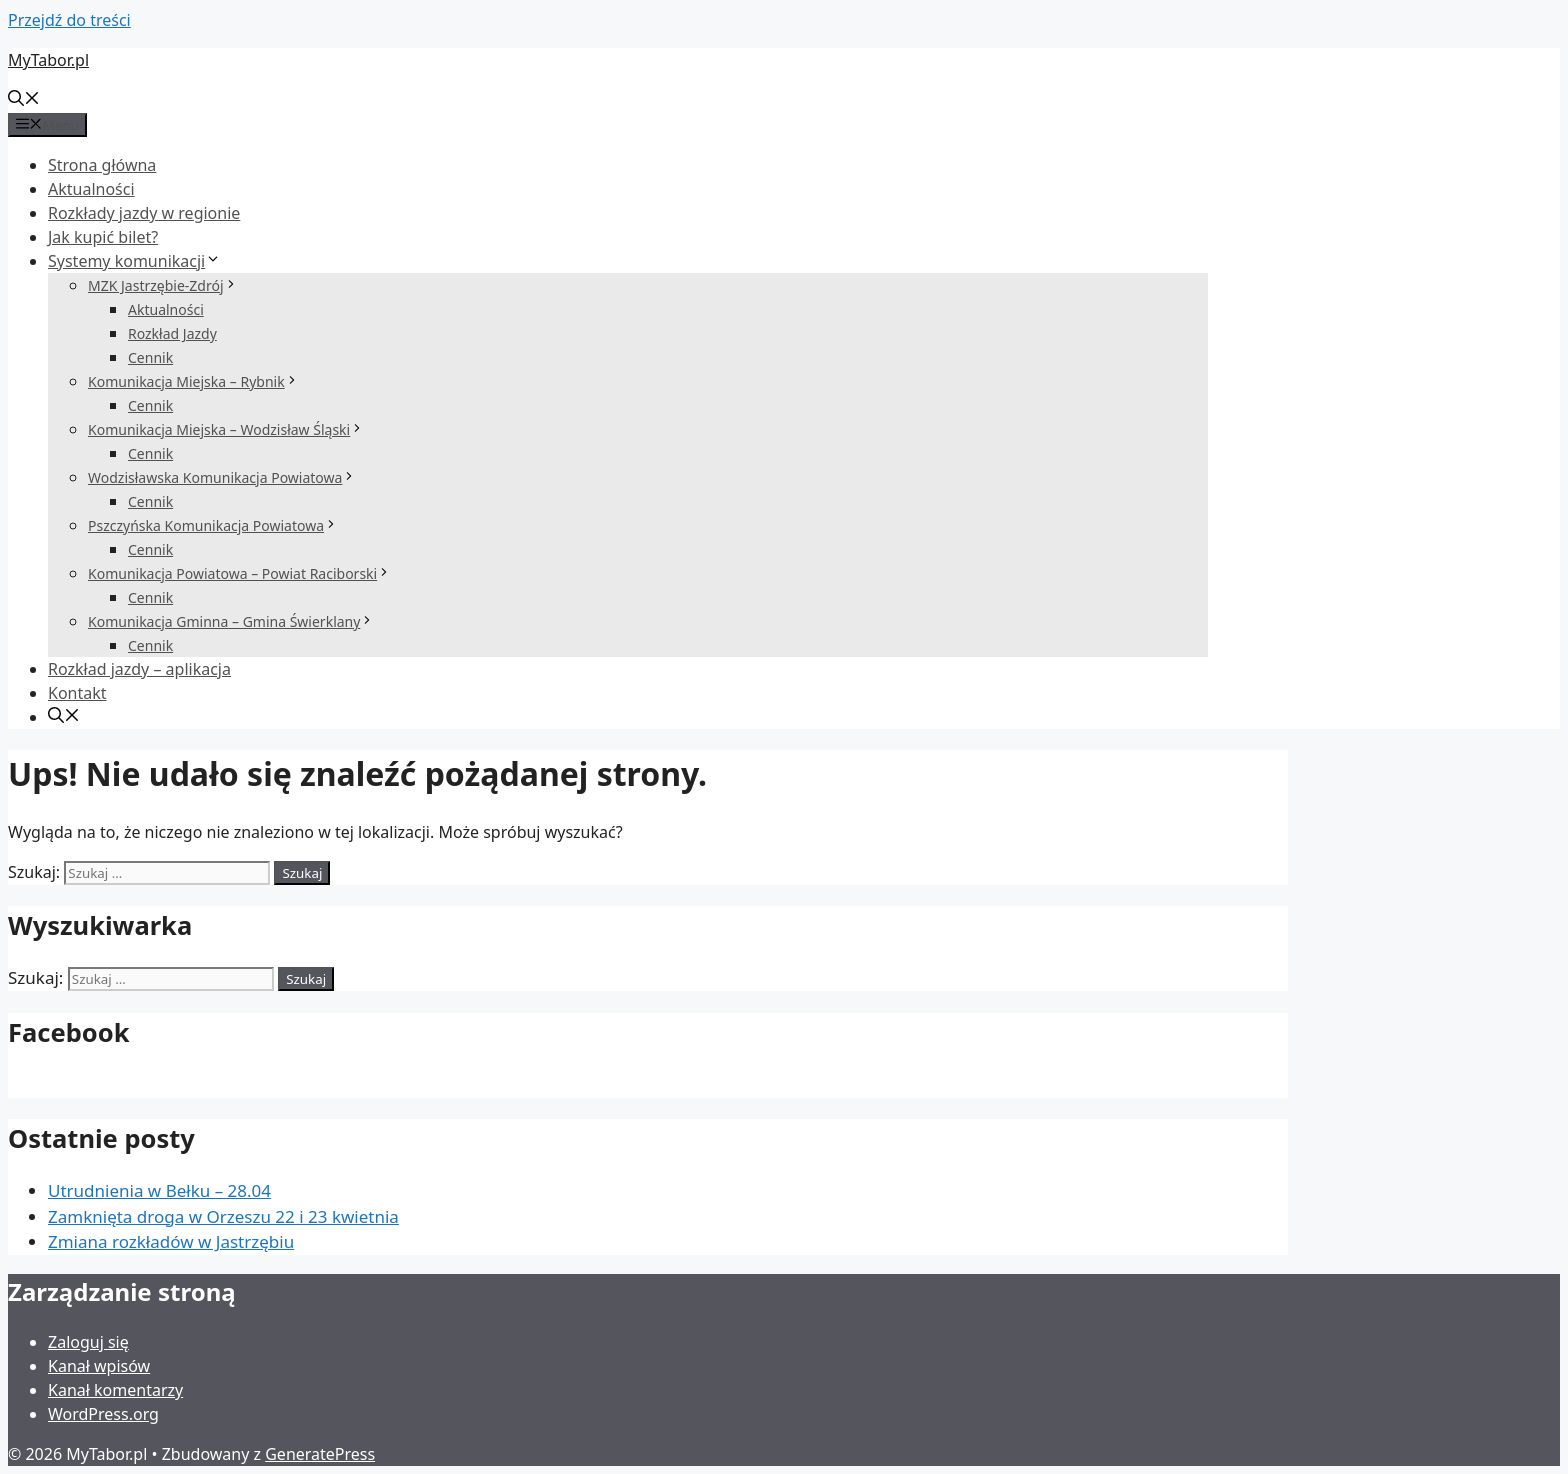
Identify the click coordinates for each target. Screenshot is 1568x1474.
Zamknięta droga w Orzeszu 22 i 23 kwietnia (223, 1216)
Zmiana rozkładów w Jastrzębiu (171, 1241)
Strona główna (102, 165)
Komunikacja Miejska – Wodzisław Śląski (226, 429)
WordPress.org (103, 1414)
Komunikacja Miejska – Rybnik (193, 381)
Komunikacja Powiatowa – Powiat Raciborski (239, 573)
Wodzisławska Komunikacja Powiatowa (222, 477)
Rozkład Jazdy (172, 333)
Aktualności (91, 189)
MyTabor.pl (48, 60)
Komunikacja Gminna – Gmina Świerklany (231, 621)
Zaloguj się (88, 1342)
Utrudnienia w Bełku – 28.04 (159, 1190)
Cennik (150, 357)
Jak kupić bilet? (103, 237)
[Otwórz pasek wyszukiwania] (24, 100)
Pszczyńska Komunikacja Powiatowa (213, 525)
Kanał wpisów (99, 1366)
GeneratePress (320, 1454)
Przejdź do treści (69, 20)
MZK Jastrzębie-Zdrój (163, 285)
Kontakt (77, 693)
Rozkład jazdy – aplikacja (139, 669)
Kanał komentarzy (115, 1390)
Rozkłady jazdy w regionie (144, 213)
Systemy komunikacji (134, 261)
